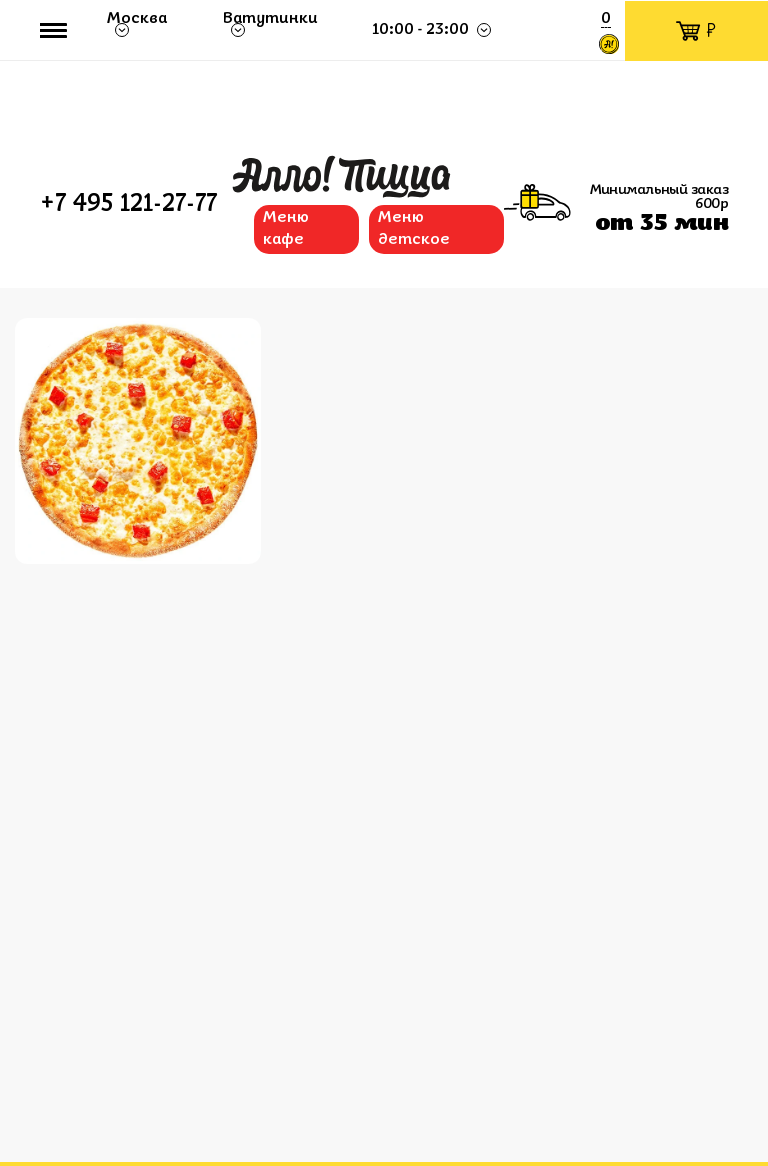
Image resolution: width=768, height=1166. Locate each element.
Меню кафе (286, 229)
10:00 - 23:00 (421, 30)
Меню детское (414, 229)
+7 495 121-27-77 (128, 205)
